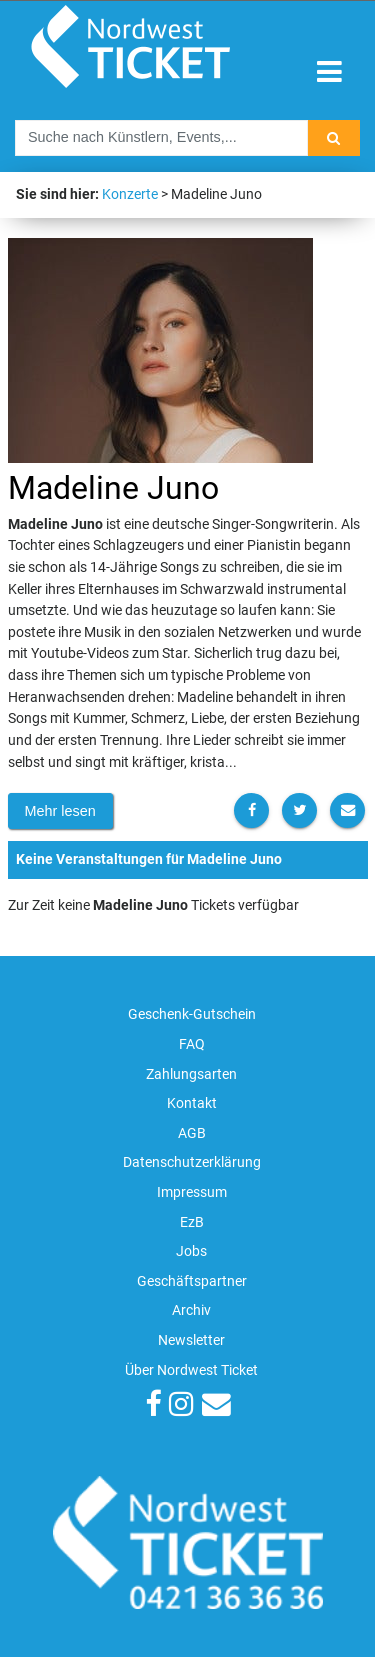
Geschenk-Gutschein (192, 1014)
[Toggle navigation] (329, 72)
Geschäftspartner (192, 1281)
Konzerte (130, 194)
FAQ (192, 1044)
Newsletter (191, 1340)
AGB (192, 1133)
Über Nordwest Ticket (191, 1370)
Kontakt (192, 1103)
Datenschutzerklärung (192, 1162)
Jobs (191, 1251)
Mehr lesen (60, 811)
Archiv (191, 1310)
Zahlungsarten (191, 1074)
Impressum (192, 1192)
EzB (192, 1222)
